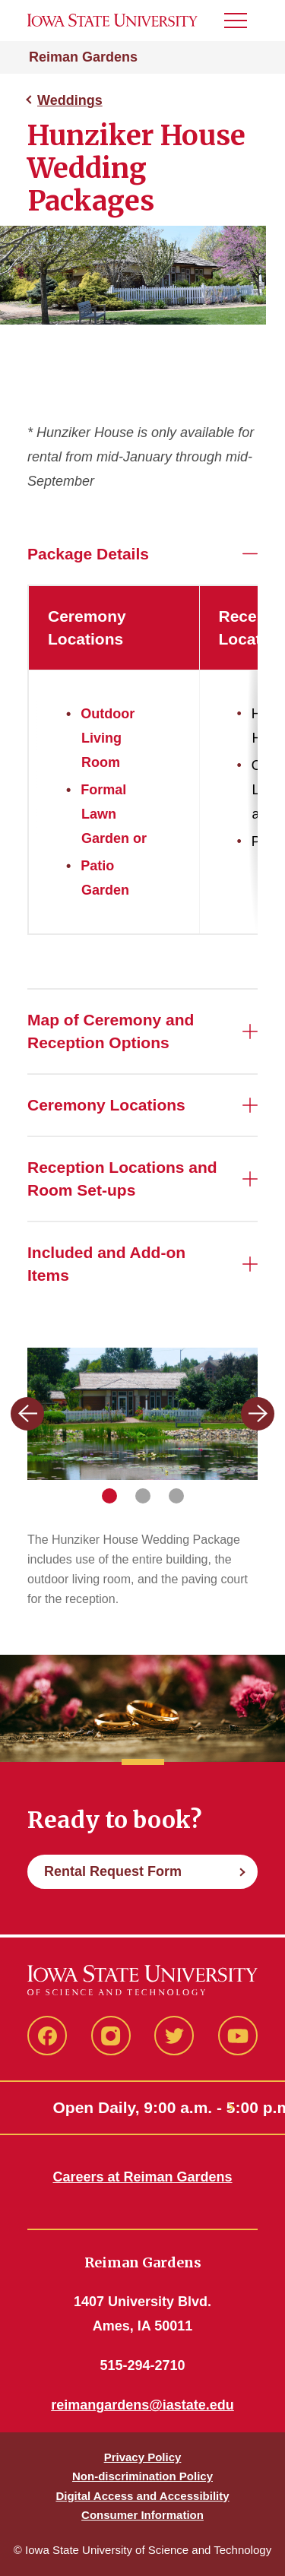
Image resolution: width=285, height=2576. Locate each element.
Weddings (70, 100)
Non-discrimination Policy (142, 2476)
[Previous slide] (27, 1414)
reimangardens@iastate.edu (142, 2405)
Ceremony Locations (106, 1105)
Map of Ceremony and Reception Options (110, 1031)
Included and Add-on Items (106, 1264)
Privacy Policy (143, 2457)
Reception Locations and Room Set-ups (122, 1178)
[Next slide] (257, 1414)
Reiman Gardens (83, 57)
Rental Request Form (113, 1873)
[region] (142, 760)
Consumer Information (142, 2514)
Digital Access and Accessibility (142, 2495)
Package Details (88, 553)
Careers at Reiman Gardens (142, 2177)
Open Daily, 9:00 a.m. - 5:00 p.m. (143, 2107)
